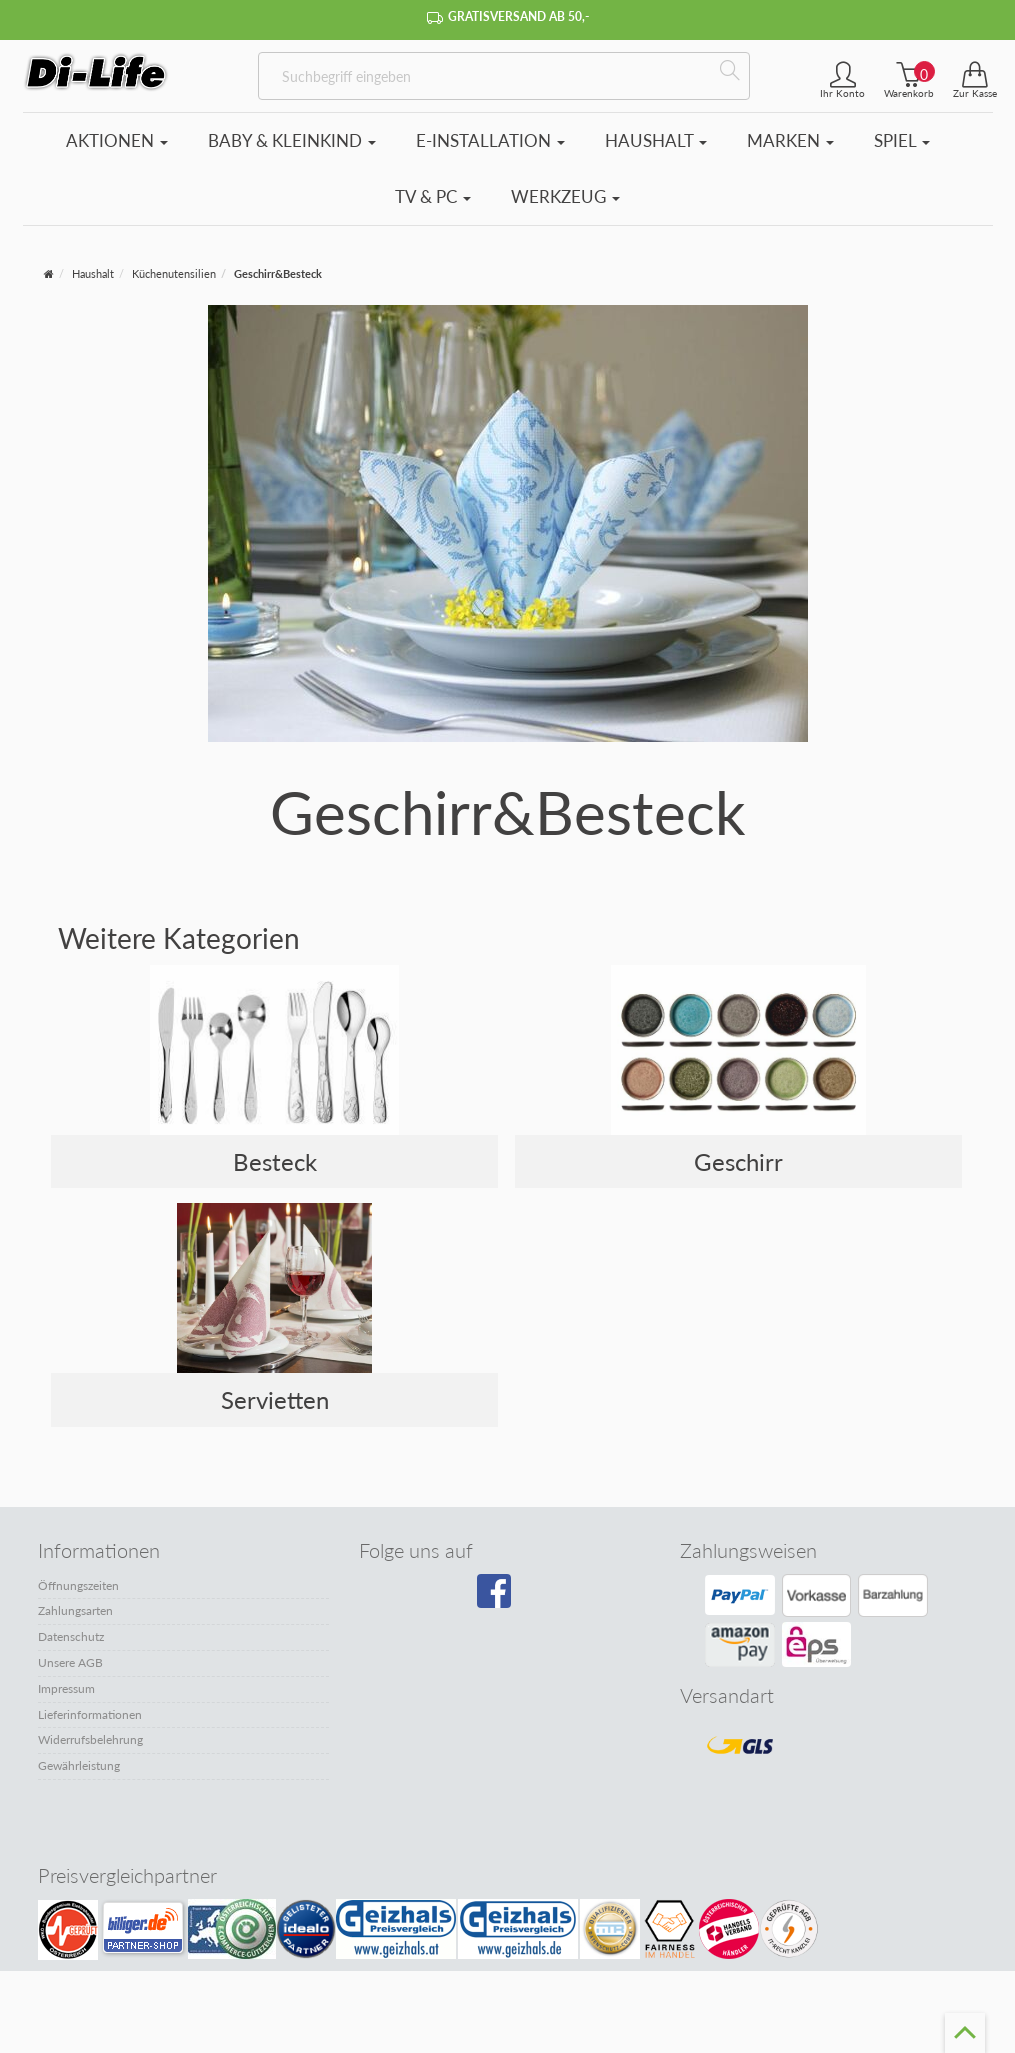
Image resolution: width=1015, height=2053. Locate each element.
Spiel (902, 140)
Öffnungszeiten (78, 1585)
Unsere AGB (70, 1662)
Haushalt (656, 140)
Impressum (66, 1688)
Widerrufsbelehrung (90, 1739)
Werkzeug (565, 196)
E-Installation (490, 140)
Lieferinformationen (90, 1714)
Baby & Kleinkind (292, 140)
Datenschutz (71, 1636)
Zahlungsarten (75, 1610)
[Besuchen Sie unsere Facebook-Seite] (503, 1598)
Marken (790, 140)
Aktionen (117, 140)
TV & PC (433, 196)
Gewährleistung (79, 1765)
